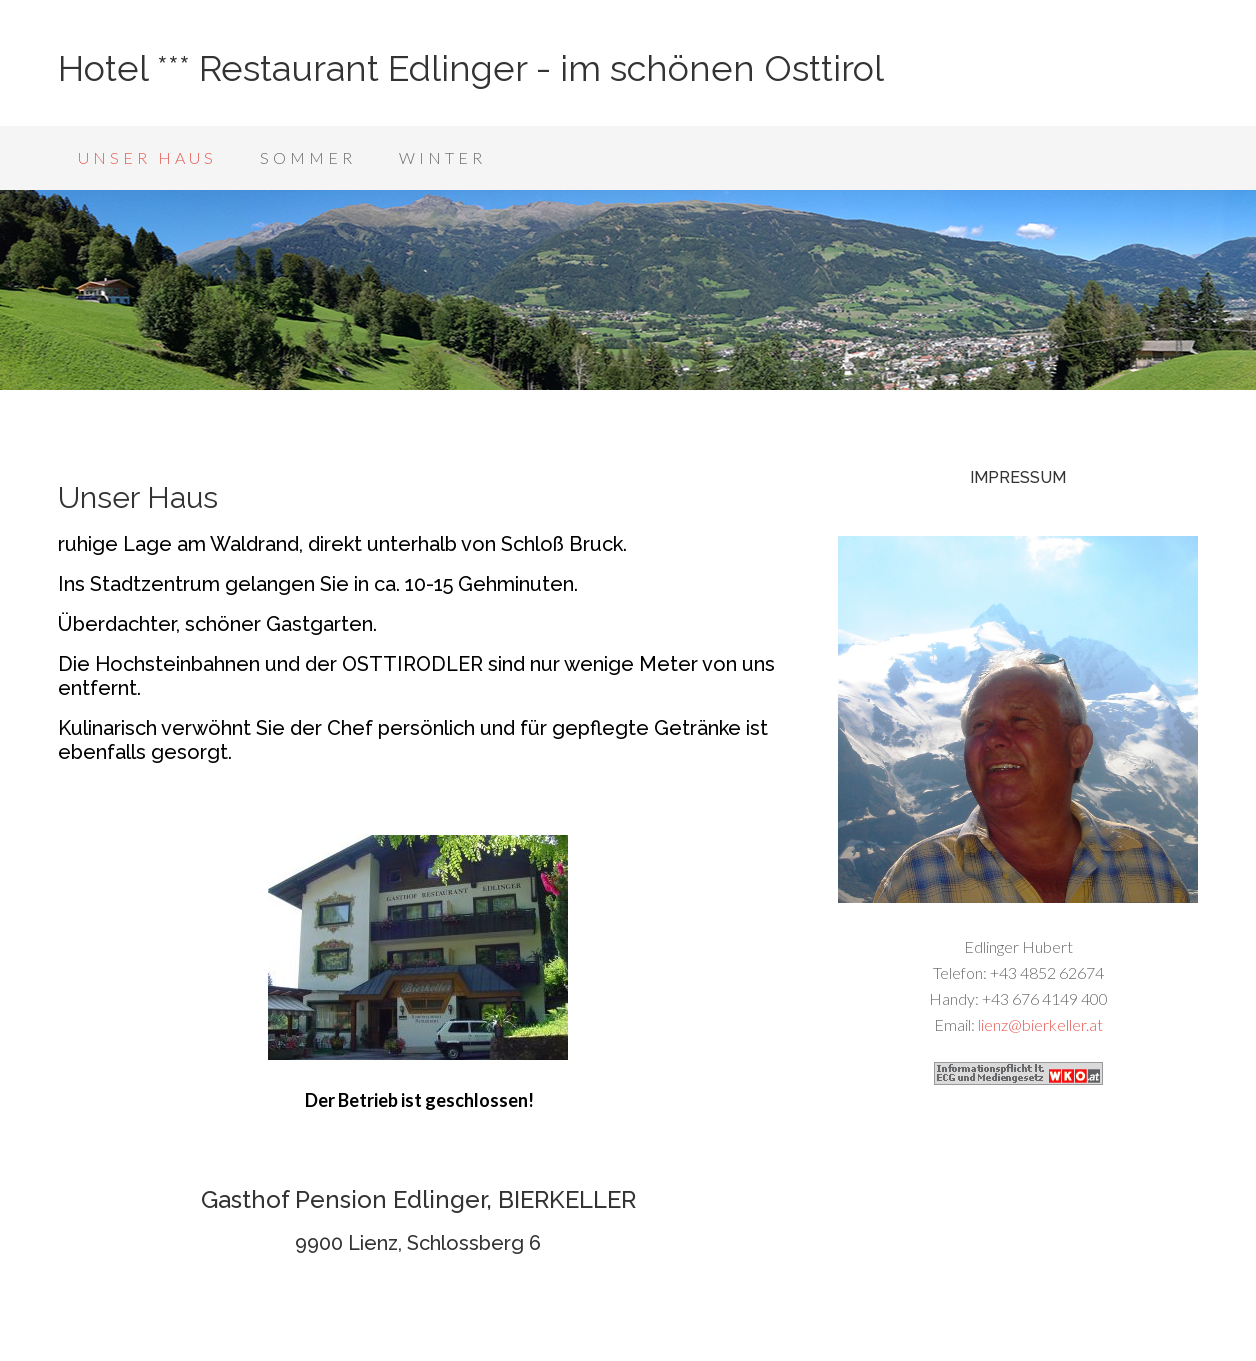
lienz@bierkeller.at (1040, 1024)
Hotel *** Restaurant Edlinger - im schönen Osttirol (471, 68)
